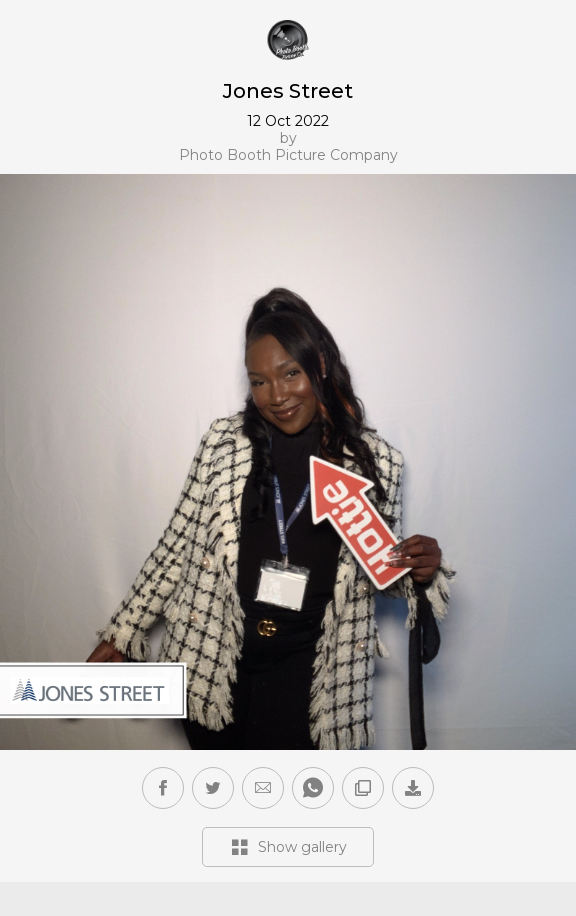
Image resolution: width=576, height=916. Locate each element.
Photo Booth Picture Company (288, 155)
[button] (263, 788)
